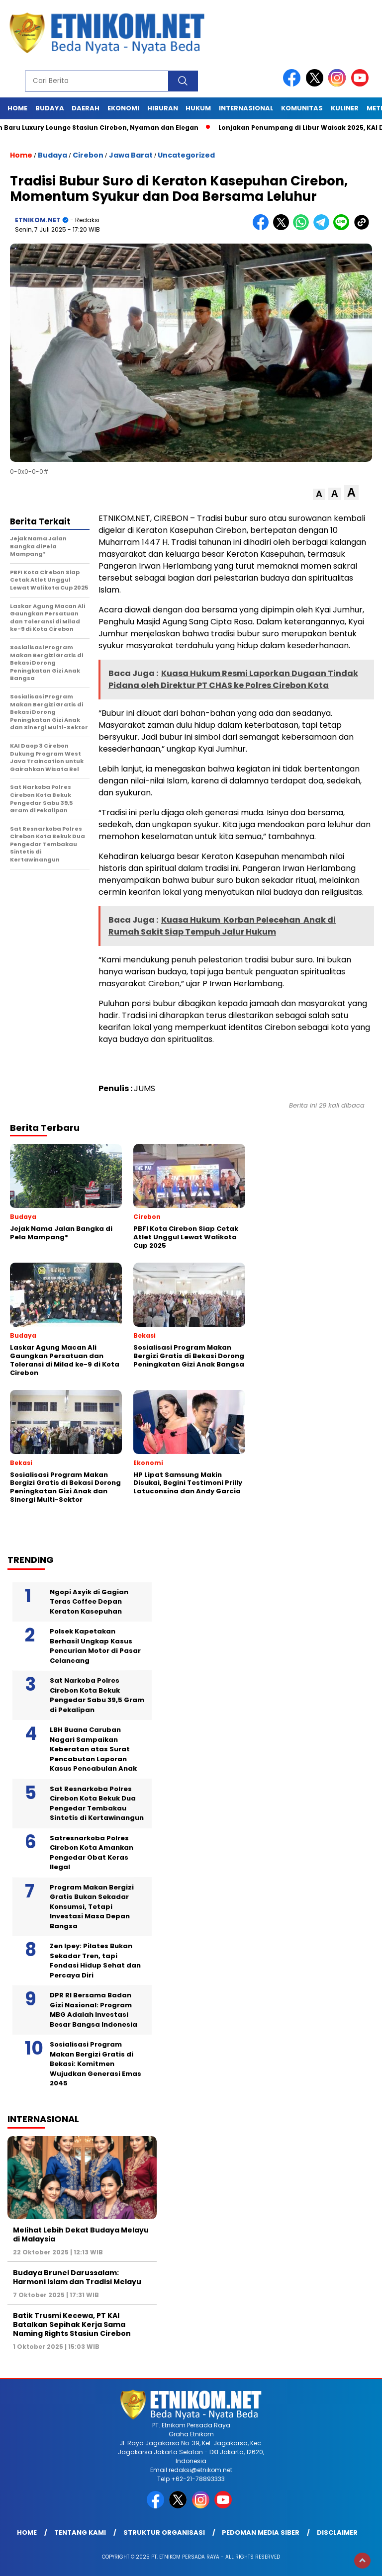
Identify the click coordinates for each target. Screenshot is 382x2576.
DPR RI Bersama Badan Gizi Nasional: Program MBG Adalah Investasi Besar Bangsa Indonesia (93, 2009)
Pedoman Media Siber (260, 2532)
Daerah (85, 108)
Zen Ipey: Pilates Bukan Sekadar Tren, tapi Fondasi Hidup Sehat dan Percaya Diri (95, 1960)
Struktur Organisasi (164, 2532)
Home (17, 108)
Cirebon (88, 155)
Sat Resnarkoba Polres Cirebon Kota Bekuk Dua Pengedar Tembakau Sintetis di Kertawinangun (97, 1803)
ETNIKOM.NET (38, 220)
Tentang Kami (80, 2532)
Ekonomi (123, 108)
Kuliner (345, 108)
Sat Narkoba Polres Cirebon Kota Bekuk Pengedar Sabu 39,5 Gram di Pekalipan (97, 1695)
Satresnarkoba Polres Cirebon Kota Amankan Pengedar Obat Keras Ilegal (91, 1852)
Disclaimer (337, 2532)
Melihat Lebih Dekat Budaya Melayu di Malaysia (81, 2234)
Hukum (198, 108)
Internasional (246, 108)
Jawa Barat (131, 155)
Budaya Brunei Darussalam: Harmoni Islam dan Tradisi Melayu (77, 2277)
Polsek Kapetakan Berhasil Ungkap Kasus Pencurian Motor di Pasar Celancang (95, 1646)
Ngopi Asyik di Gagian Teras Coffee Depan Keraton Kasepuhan (89, 1601)
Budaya (49, 108)
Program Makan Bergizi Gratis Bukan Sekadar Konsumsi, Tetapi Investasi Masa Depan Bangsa (92, 1907)
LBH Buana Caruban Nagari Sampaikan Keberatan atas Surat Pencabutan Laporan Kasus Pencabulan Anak (93, 1749)
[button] (319, 494)
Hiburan (162, 108)
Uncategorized (186, 155)
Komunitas (302, 108)
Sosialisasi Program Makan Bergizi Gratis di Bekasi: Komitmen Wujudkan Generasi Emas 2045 (95, 2064)
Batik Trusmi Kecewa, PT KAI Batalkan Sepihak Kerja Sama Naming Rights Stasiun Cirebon (72, 2324)
